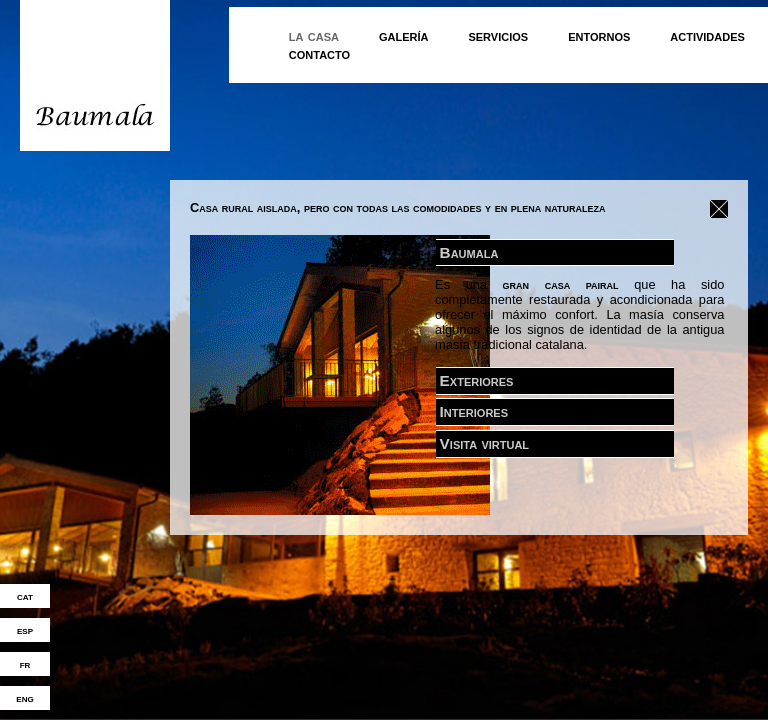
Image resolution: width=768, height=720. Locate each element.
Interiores (474, 411)
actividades (707, 35)
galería (404, 35)
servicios (498, 35)
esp (25, 630)
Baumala (469, 252)
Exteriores (477, 380)
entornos (599, 35)
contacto (319, 53)
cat (25, 596)
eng (24, 698)
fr (25, 664)
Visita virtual (484, 443)
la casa (314, 35)
